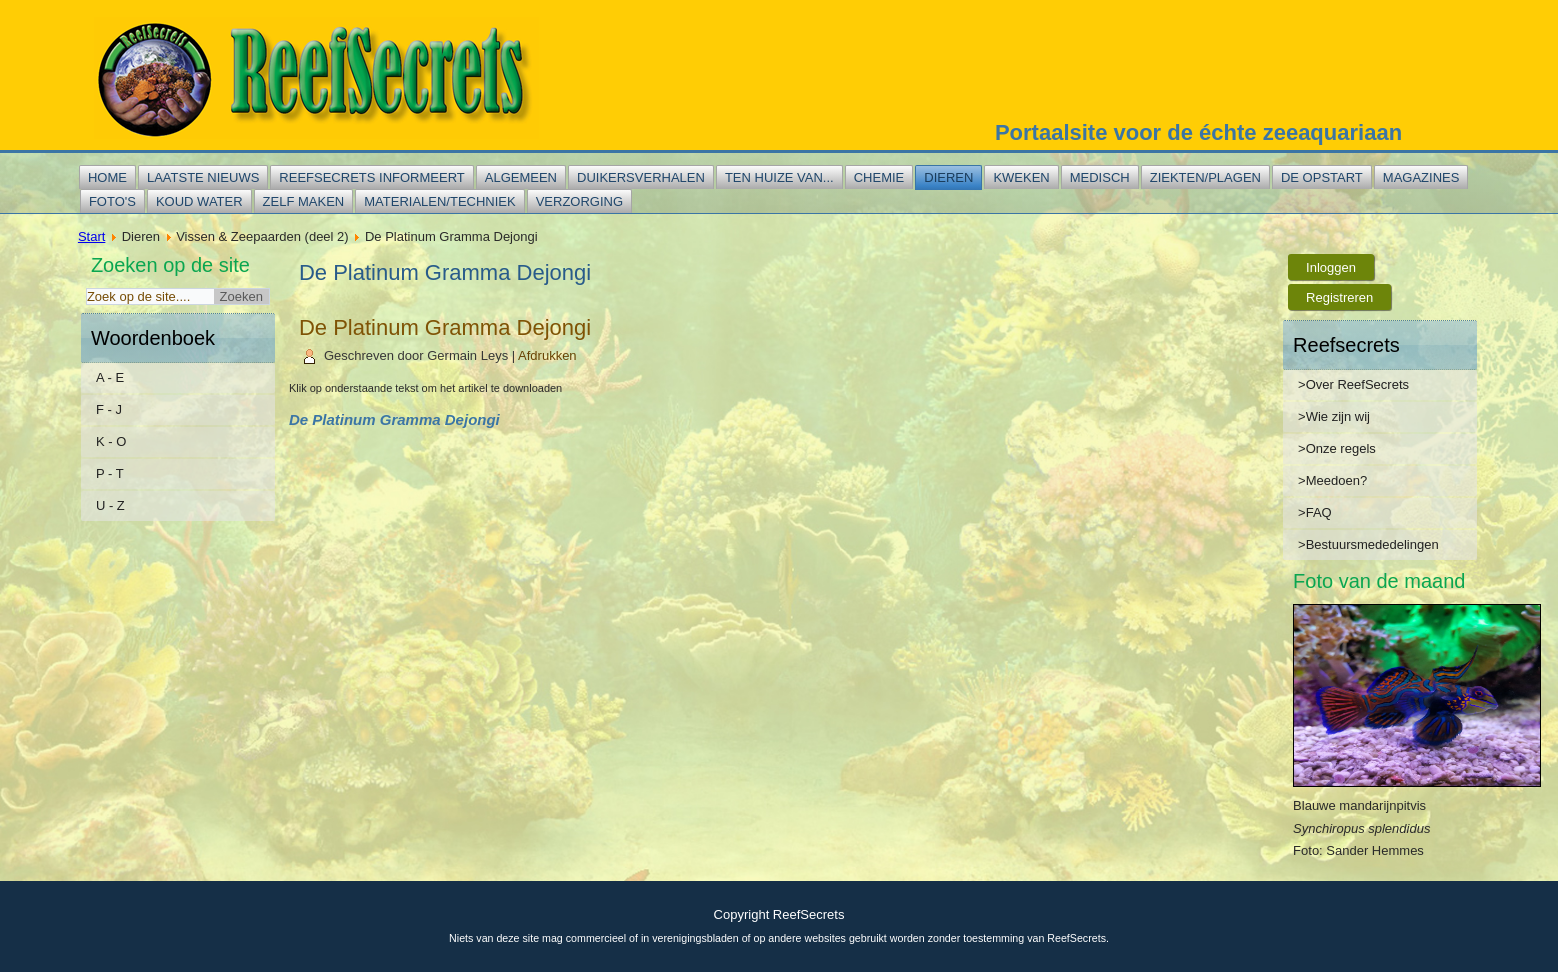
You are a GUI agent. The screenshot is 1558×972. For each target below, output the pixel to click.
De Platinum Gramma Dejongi (445, 327)
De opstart (1322, 177)
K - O (111, 441)
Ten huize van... (779, 177)
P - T (110, 473)
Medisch (1100, 177)
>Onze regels (1337, 448)
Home (107, 177)
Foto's (112, 201)
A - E (110, 377)
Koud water (199, 201)
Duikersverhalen (641, 177)
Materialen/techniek (439, 201)
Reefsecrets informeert (371, 177)
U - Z (110, 505)
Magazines (1421, 177)
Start (91, 236)
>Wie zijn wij (1334, 416)
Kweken (1021, 177)
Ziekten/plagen (1205, 177)
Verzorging (579, 201)
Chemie (879, 177)
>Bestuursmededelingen (1368, 544)
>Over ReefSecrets (1353, 384)
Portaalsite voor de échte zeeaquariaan (1198, 132)
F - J (109, 409)
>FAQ (1315, 512)
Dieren (948, 177)
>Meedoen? (1332, 480)
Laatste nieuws (203, 177)
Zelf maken (304, 201)
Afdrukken (547, 355)
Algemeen (521, 177)
